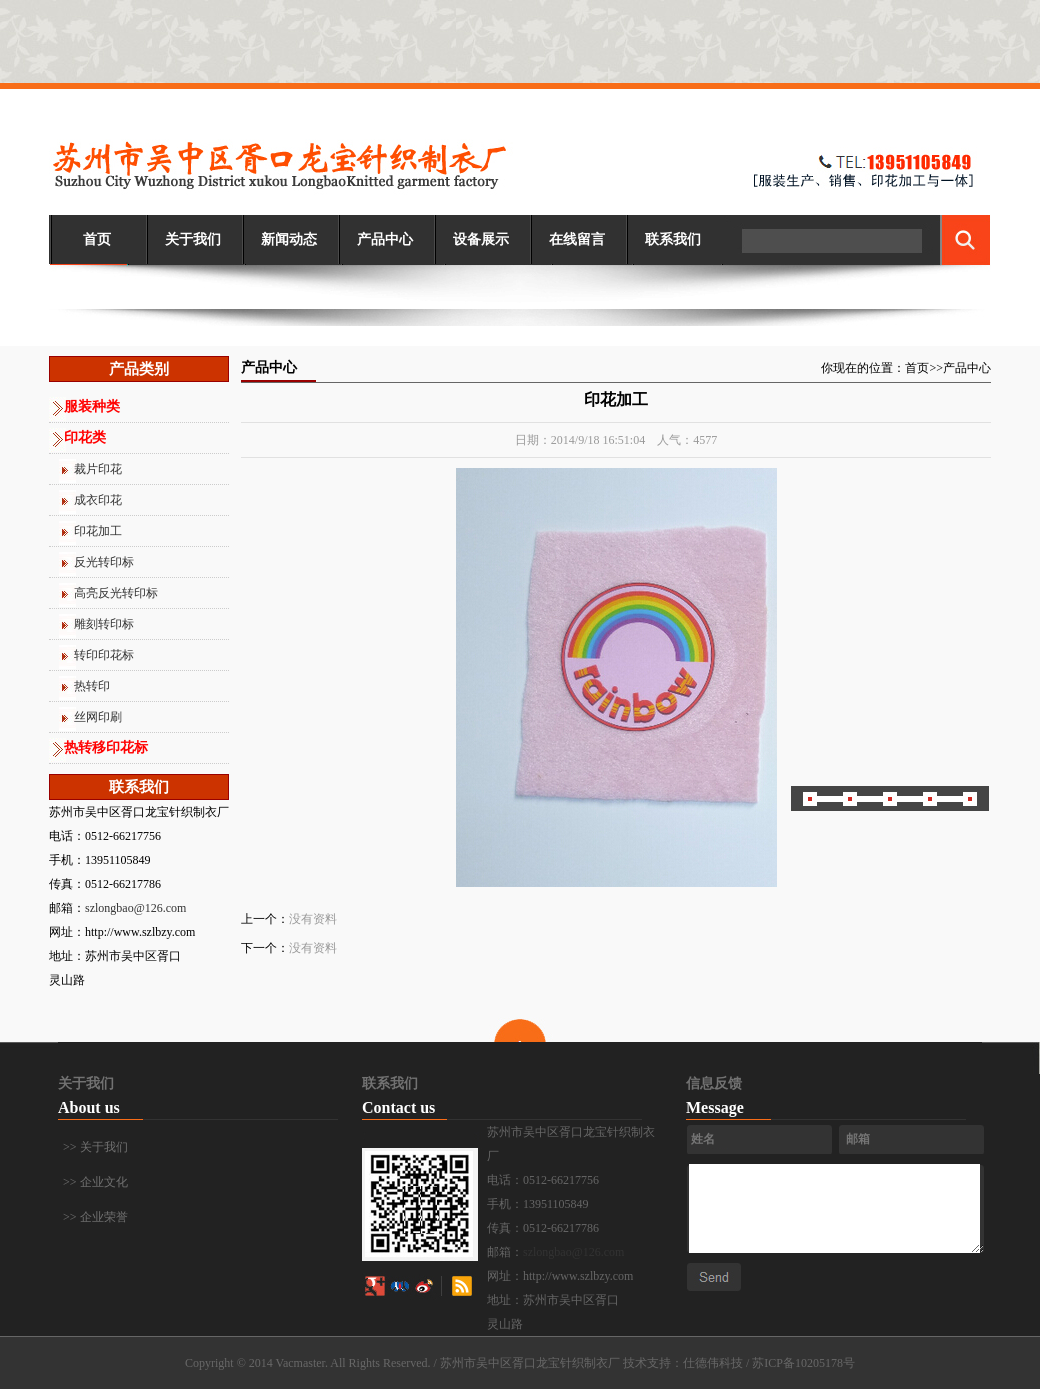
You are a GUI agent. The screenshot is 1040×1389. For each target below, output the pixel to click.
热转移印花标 (106, 747)
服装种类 (92, 406)
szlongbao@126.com (135, 908)
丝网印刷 (98, 717)
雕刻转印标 (104, 624)
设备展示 (481, 239)
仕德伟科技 (713, 1363)
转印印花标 (104, 655)
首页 (97, 239)
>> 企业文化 (95, 1182)
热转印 (92, 686)
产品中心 (385, 239)
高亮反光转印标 (116, 593)
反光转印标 (104, 562)
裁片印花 (98, 469)
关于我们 (193, 239)
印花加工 (98, 531)
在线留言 (577, 239)
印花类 (85, 437)
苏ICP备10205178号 (803, 1363)
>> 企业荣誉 (95, 1217)
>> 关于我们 (95, 1147)
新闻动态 (289, 239)
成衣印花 (98, 500)
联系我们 (673, 239)
